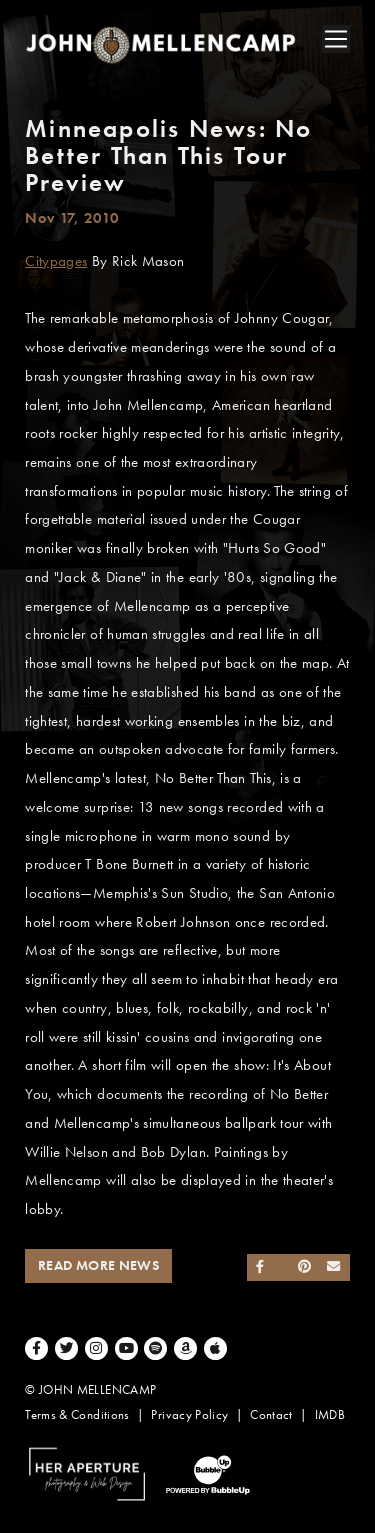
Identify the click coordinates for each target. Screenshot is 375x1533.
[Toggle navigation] (336, 39)
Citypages (56, 261)
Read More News (98, 1265)
